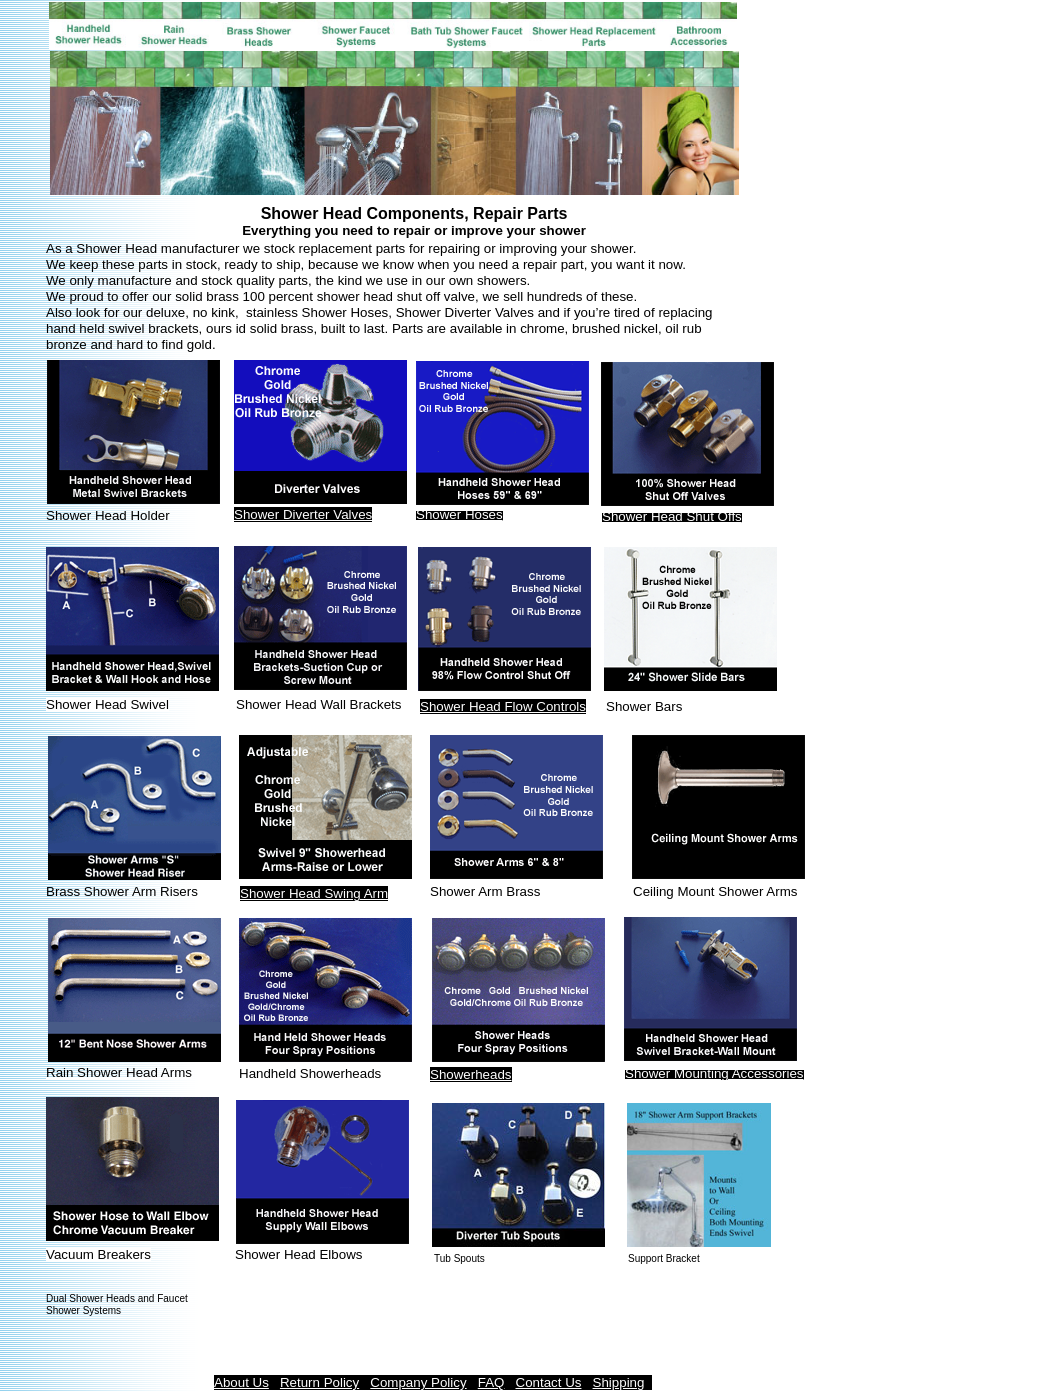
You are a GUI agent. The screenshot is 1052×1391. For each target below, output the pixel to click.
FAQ (491, 1382)
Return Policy (319, 1382)
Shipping (619, 1382)
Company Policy (418, 1382)
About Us (241, 1382)
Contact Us (549, 1382)
